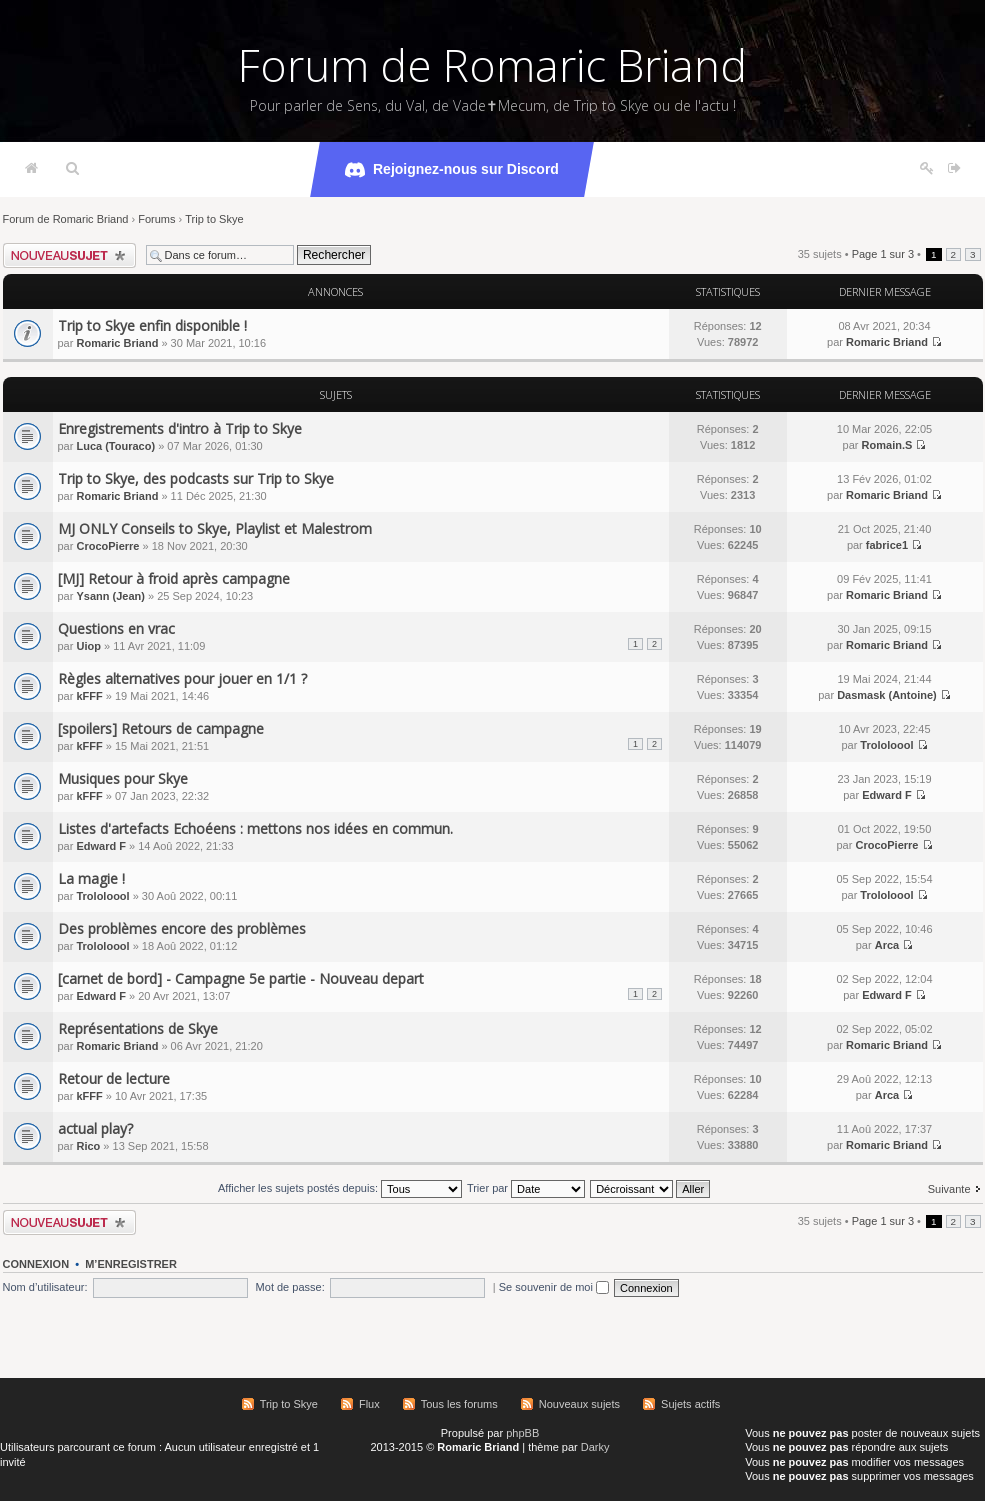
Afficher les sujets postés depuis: (340, 1188)
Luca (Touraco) (115, 446)
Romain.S (887, 445)
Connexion (36, 1264)
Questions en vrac (116, 628)
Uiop (88, 646)
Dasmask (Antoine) (887, 695)
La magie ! (91, 878)
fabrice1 (887, 545)
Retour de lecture (114, 1078)
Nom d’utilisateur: (45, 1287)
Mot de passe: (290, 1287)
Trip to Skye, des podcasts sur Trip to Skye (196, 478)
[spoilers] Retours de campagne (161, 728)
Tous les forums (459, 1404)
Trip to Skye (214, 219)
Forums (156, 219)
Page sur (883, 254)
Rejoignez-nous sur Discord (452, 170)
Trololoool (886, 745)
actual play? (95, 1128)
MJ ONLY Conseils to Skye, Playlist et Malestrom (215, 528)
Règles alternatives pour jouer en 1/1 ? (182, 678)
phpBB (522, 1433)
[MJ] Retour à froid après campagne (174, 578)
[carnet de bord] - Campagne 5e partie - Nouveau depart (241, 978)
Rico (88, 1146)
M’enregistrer (131, 1264)
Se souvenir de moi (554, 1287)
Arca (887, 945)
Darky (595, 1447)
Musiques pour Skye (123, 778)
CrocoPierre (107, 546)
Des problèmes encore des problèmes (182, 928)
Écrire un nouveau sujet (69, 255)
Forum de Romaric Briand (492, 65)
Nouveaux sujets (579, 1404)
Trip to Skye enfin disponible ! (152, 325)
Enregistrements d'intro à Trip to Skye (180, 428)
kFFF (89, 696)
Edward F (887, 795)
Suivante (949, 1189)
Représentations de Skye (138, 1028)
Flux (369, 1404)
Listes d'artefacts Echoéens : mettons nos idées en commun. (255, 828)
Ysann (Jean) (110, 596)
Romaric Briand (117, 343)
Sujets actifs (690, 1404)
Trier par (526, 1188)
